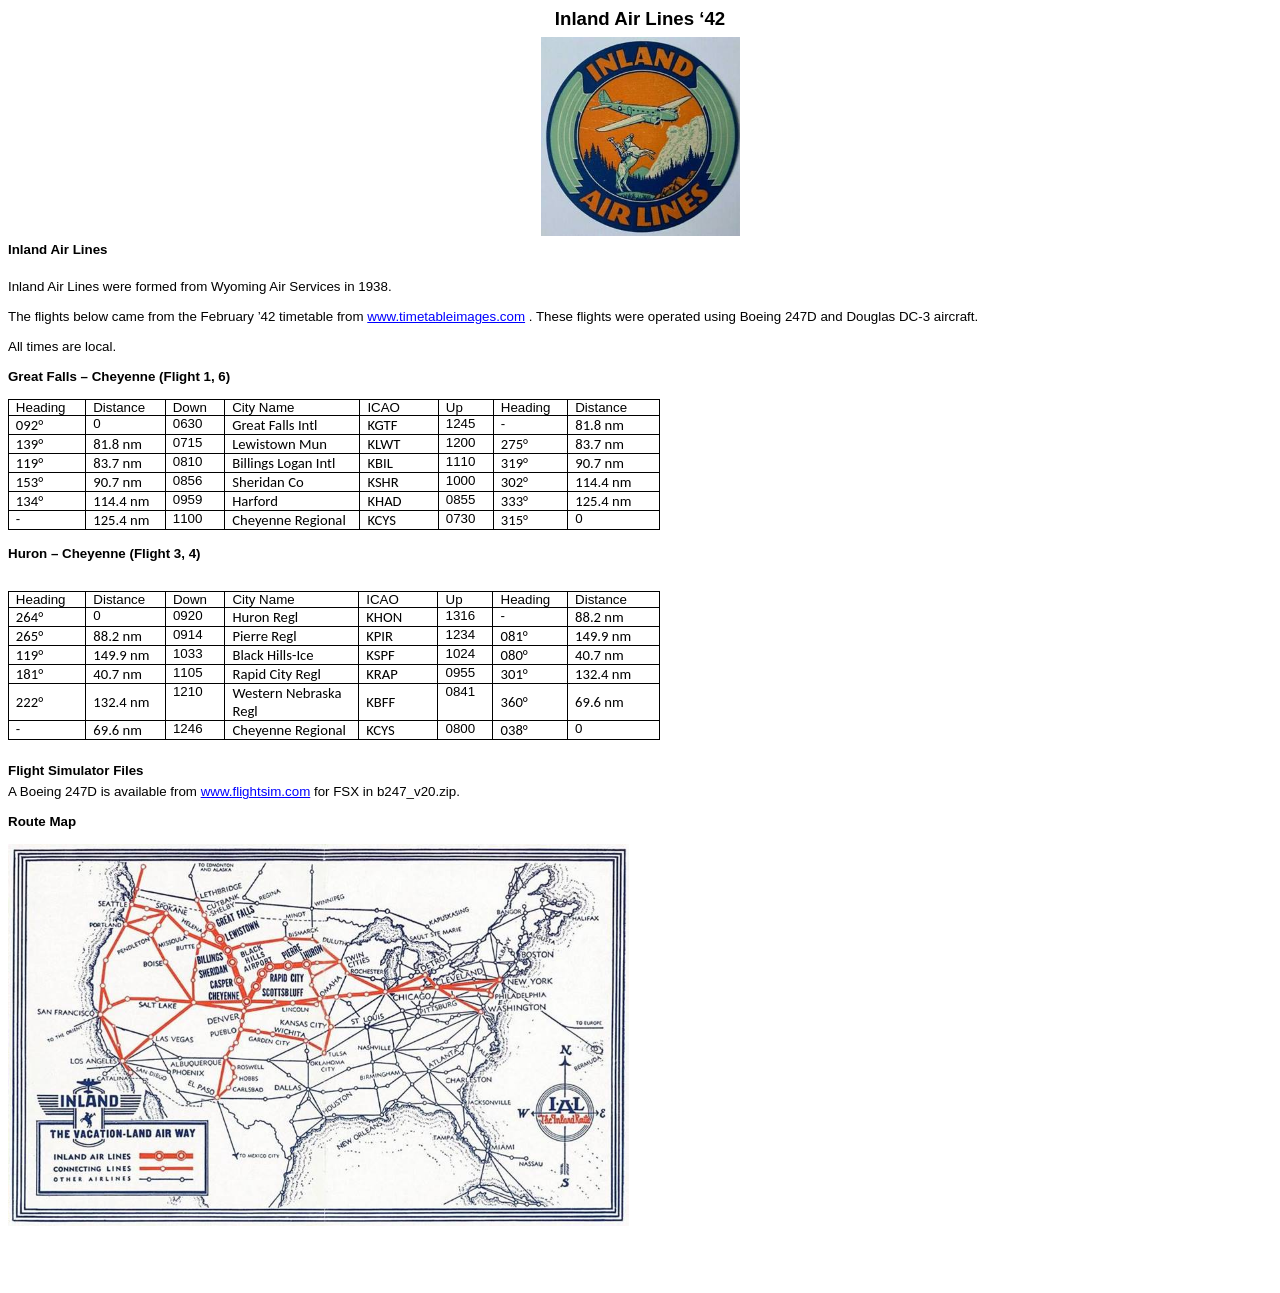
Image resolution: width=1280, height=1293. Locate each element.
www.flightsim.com (256, 791)
